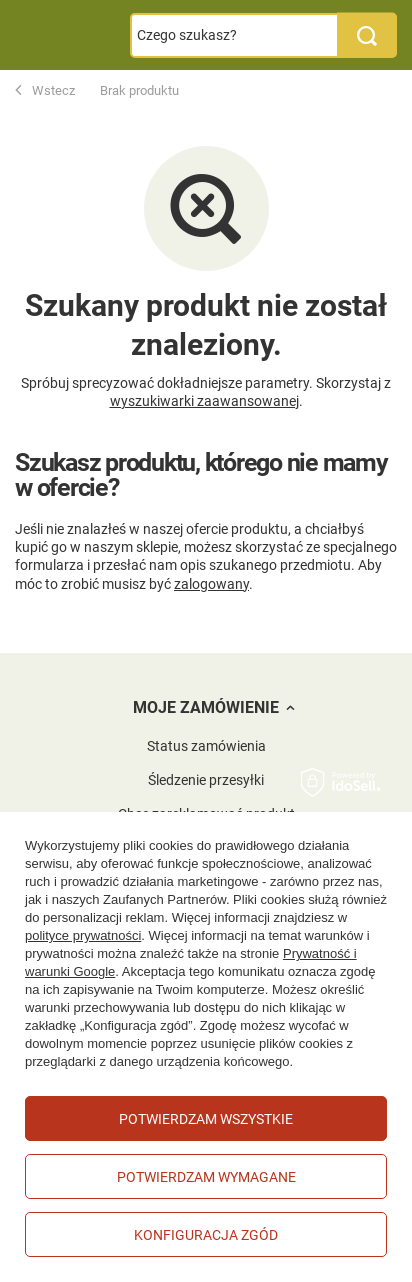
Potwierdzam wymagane (206, 1177)
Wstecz (45, 91)
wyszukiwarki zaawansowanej (204, 401)
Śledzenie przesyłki (206, 780)
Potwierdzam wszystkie (206, 1119)
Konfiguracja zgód (206, 1235)
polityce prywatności (83, 935)
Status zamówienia (206, 746)
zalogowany (211, 584)
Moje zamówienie (206, 707)
